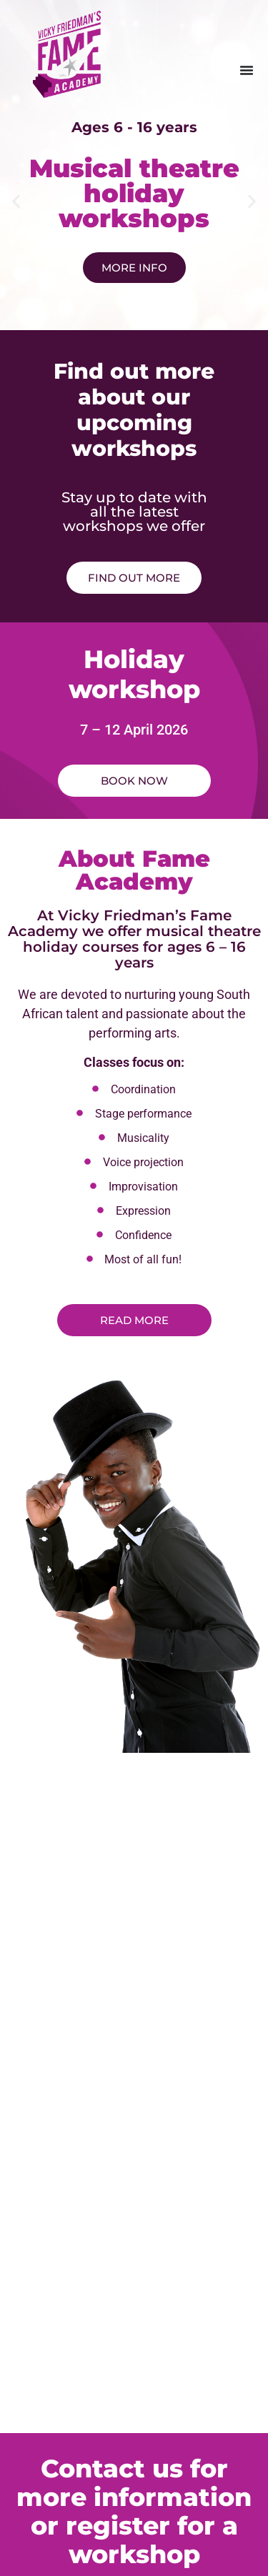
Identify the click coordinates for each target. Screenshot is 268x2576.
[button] (16, 201)
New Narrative (162, 2524)
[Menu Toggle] (246, 70)
